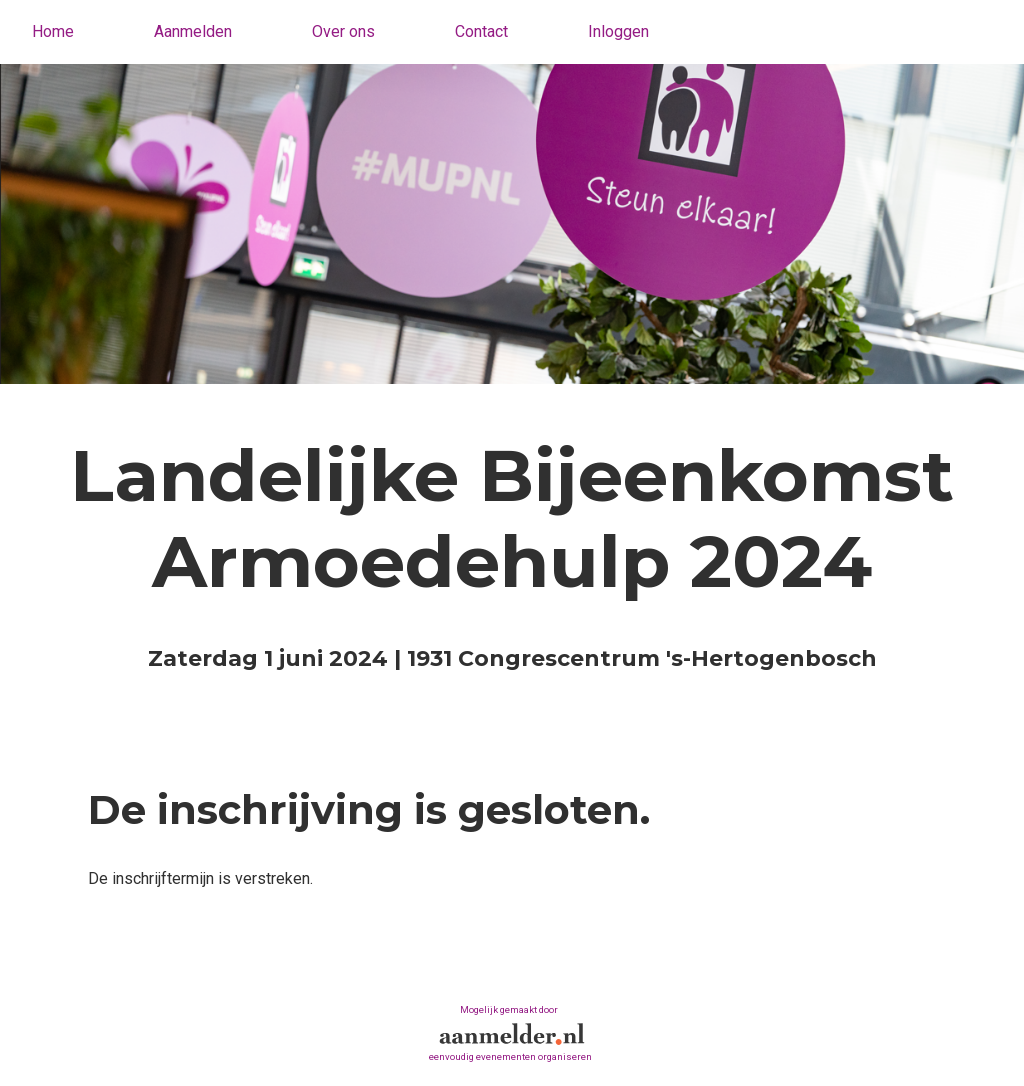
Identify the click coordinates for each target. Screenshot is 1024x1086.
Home (53, 31)
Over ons (343, 31)
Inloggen (618, 31)
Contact (481, 31)
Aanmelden (193, 31)
